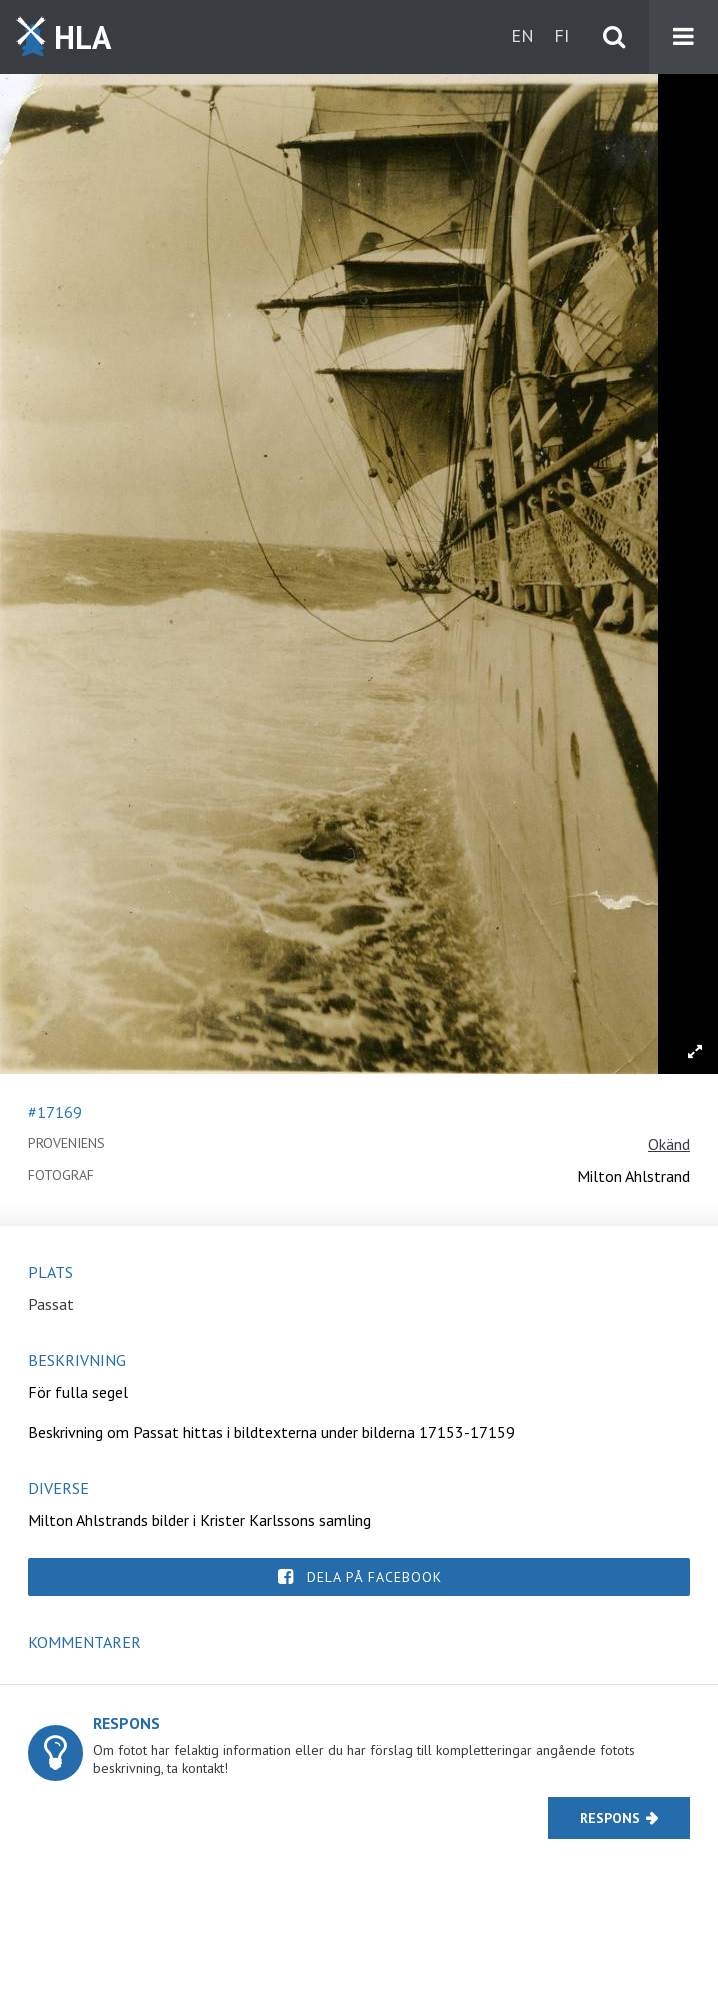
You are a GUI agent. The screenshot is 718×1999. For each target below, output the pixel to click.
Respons (610, 1818)
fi (561, 35)
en (522, 35)
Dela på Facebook (374, 1577)
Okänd (669, 1144)
